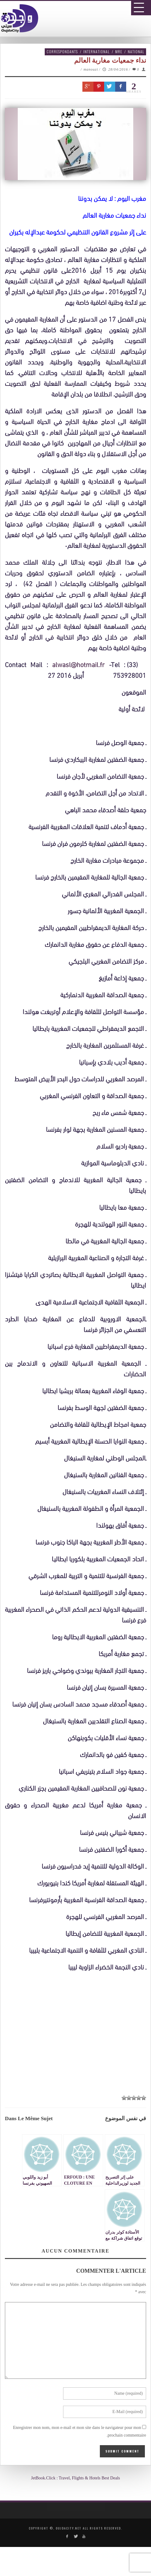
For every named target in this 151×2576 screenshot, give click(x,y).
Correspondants (62, 51)
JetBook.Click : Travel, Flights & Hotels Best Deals (75, 2478)
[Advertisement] (77, 2212)
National (136, 51)
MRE (118, 51)
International (96, 51)
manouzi (91, 69)
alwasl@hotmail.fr (78, 664)
